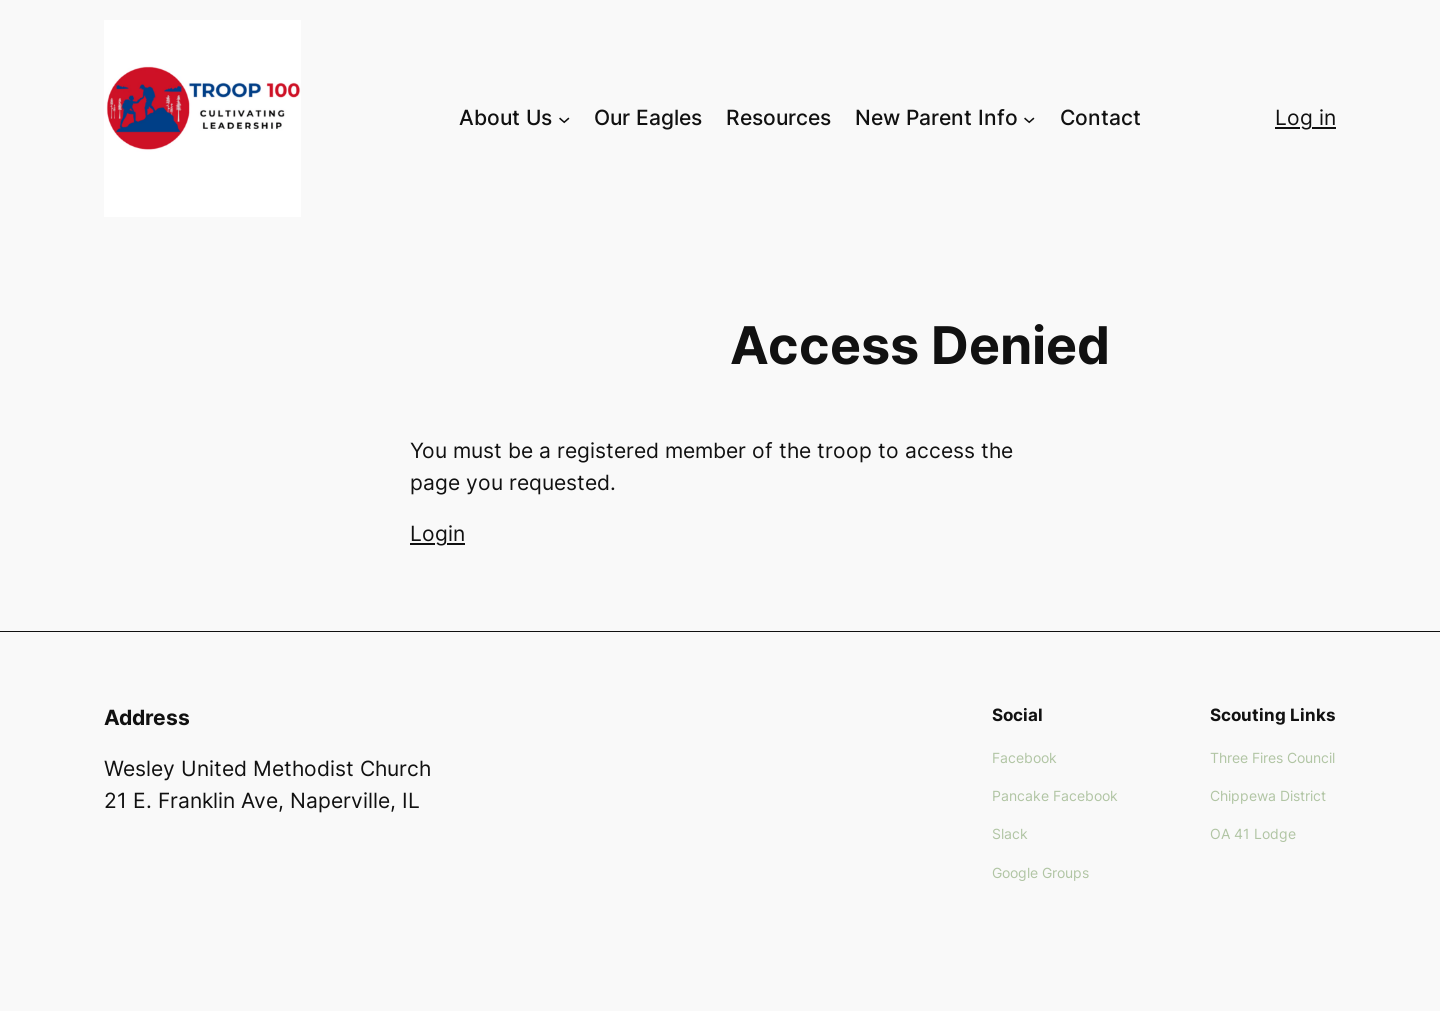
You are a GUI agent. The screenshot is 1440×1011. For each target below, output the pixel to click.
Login (437, 533)
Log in (1305, 117)
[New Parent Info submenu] (1029, 118)
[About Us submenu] (564, 118)
